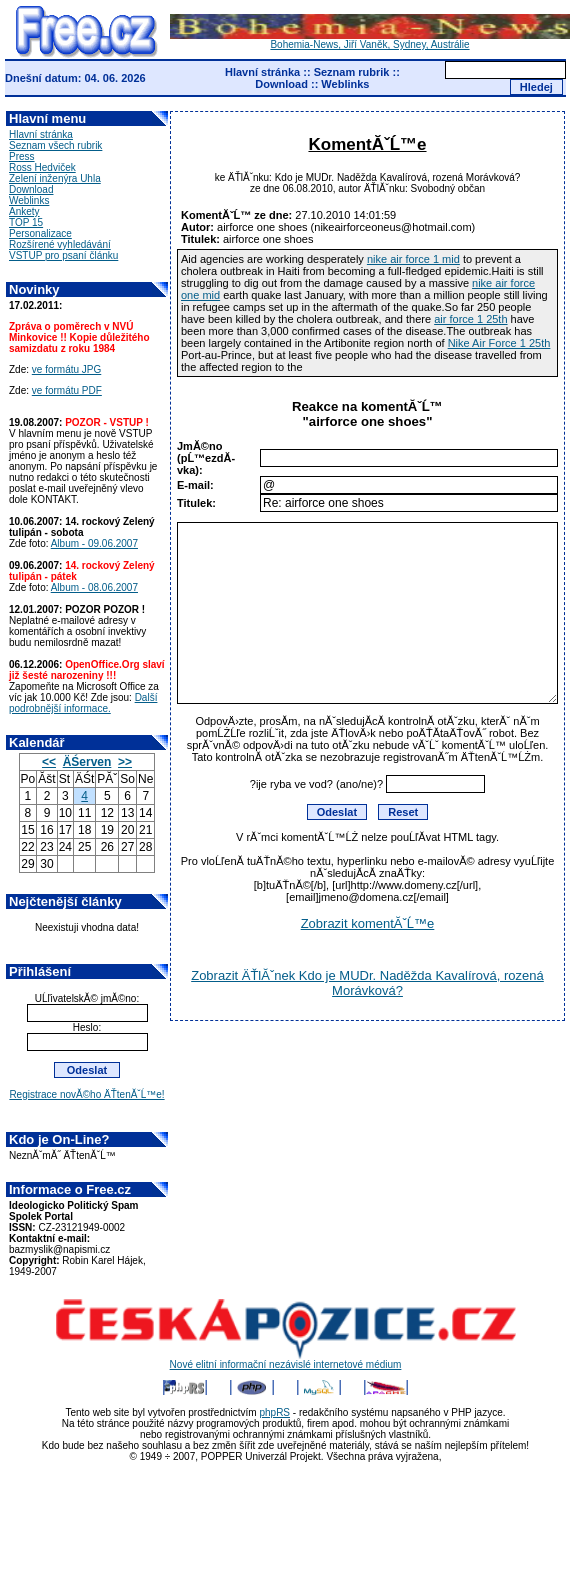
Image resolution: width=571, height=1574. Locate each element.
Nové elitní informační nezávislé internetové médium (286, 1360)
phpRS (274, 1412)
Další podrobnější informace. (83, 703)
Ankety (24, 211)
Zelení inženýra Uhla (55, 178)
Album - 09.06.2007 (94, 543)
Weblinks (345, 84)
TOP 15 (26, 222)
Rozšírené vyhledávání (60, 244)
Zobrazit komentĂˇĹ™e (368, 923)
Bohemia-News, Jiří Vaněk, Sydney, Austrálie (370, 40)
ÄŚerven (87, 762)
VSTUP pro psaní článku (63, 255)
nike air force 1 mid (413, 259)
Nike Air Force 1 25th (499, 343)
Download (281, 84)
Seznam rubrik (352, 72)
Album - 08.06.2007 (94, 587)
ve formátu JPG (66, 369)
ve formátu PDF (67, 390)
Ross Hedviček (42, 167)
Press (22, 156)
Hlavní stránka (262, 72)
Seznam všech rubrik (55, 145)
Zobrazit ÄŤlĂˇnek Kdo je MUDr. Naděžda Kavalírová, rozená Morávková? (367, 983)
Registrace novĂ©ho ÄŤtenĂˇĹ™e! (86, 1094)
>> (125, 762)
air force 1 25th (470, 319)
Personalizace (40, 233)
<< (49, 762)
